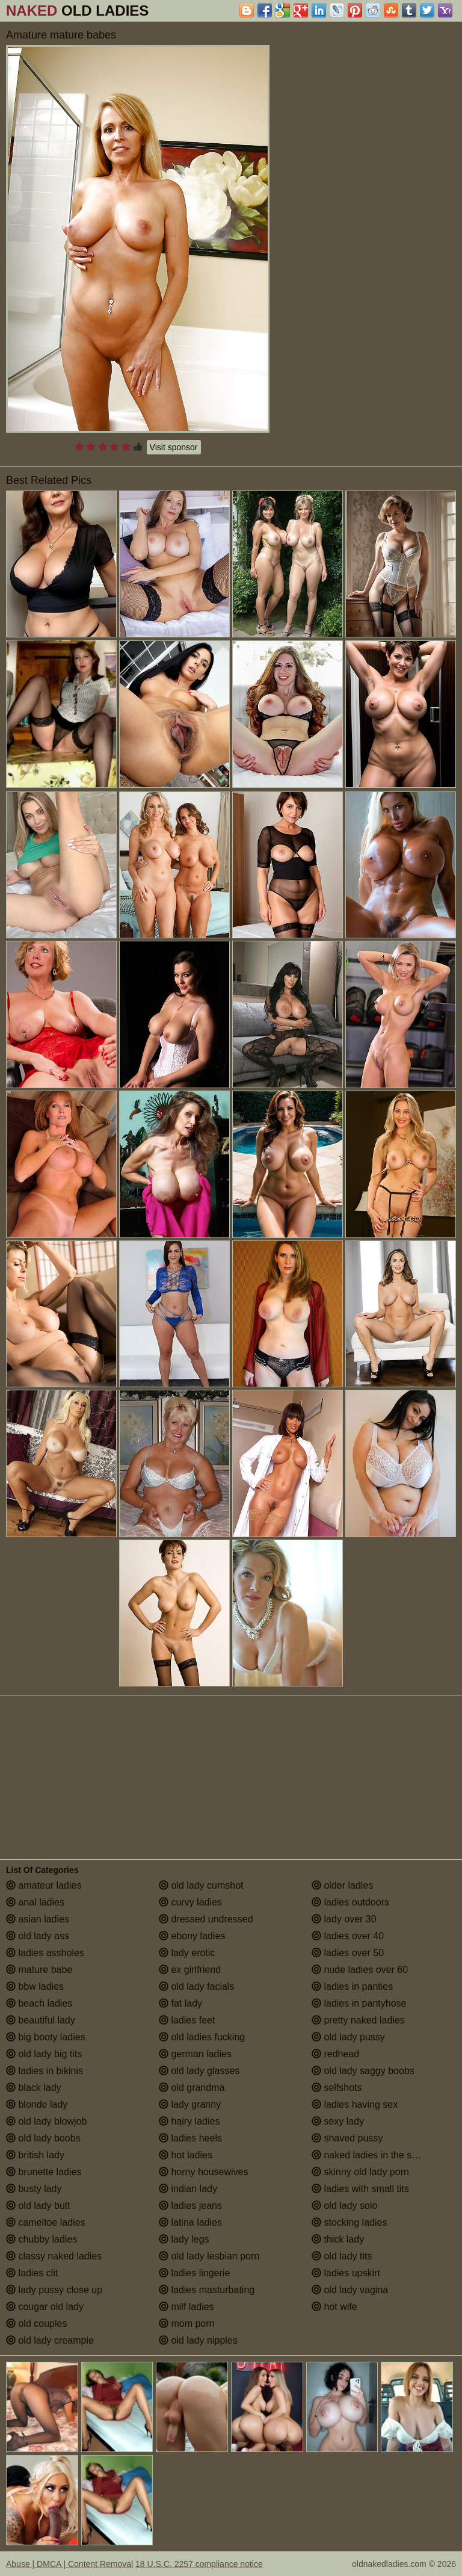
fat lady (180, 2003)
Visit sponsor (174, 447)
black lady (33, 2087)
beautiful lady (40, 2020)
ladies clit (32, 2273)
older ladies (342, 1885)
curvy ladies (190, 1902)
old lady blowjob (46, 2121)
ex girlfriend (190, 1970)
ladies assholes (45, 1953)
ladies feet (187, 2020)
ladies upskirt (346, 2273)
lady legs (184, 2239)
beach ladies (39, 2003)
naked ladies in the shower (375, 2155)
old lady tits (342, 2256)
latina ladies (190, 2222)
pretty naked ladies (358, 2020)
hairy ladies (189, 2121)
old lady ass (37, 1936)
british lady (35, 2155)
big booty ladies (45, 2037)
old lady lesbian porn (209, 2256)
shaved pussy (347, 2138)
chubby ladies (41, 2239)
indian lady (188, 2189)
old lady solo (344, 2205)
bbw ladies (35, 1986)
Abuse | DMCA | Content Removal (69, 2564)
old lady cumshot (201, 1885)
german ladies (195, 2054)
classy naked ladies (54, 2256)
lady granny (190, 2104)
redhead (335, 2054)
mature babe (39, 1970)
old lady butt (38, 2205)
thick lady (338, 2239)
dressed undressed (206, 1919)
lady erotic (187, 1953)
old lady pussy (348, 2037)
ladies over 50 (348, 1953)
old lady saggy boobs (363, 2071)
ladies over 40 (348, 1936)
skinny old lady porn (360, 2172)
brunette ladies (43, 2172)
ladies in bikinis (44, 2071)
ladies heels (190, 2138)
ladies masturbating (206, 2290)
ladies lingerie (194, 2273)
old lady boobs (43, 2138)
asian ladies (37, 1919)
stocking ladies (349, 2222)
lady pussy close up (54, 2290)
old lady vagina (350, 2290)
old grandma (191, 2087)
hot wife (334, 2307)
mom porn (186, 2323)
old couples (36, 2323)
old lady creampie (50, 2340)
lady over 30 (344, 1919)
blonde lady (36, 2104)
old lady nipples (198, 2340)
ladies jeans (190, 2205)
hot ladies (185, 2155)
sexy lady (338, 2121)
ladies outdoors (350, 1902)
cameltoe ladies (45, 2222)
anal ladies (35, 1902)
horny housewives (203, 2172)
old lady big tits (44, 2054)
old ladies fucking (202, 2037)
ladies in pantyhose (359, 2003)
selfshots (337, 2087)
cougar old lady (45, 2307)
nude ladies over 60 (360, 1970)
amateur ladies (43, 1885)
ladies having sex (355, 2104)
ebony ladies (192, 1936)
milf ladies (186, 2307)
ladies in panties (352, 1986)
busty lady (33, 2189)
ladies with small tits (360, 2189)
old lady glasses (199, 2071)
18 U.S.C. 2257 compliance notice (199, 2564)
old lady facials (196, 1986)
